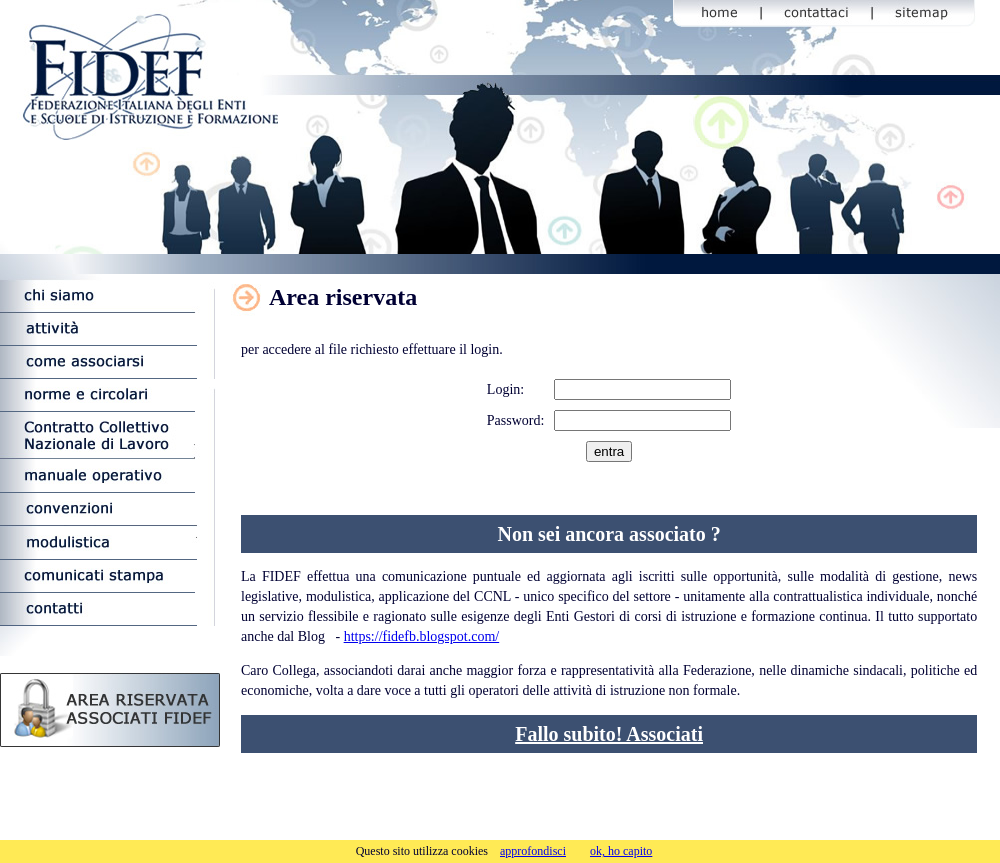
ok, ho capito (621, 851)
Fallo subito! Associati (609, 734)
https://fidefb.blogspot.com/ (422, 636)
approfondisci (533, 851)
